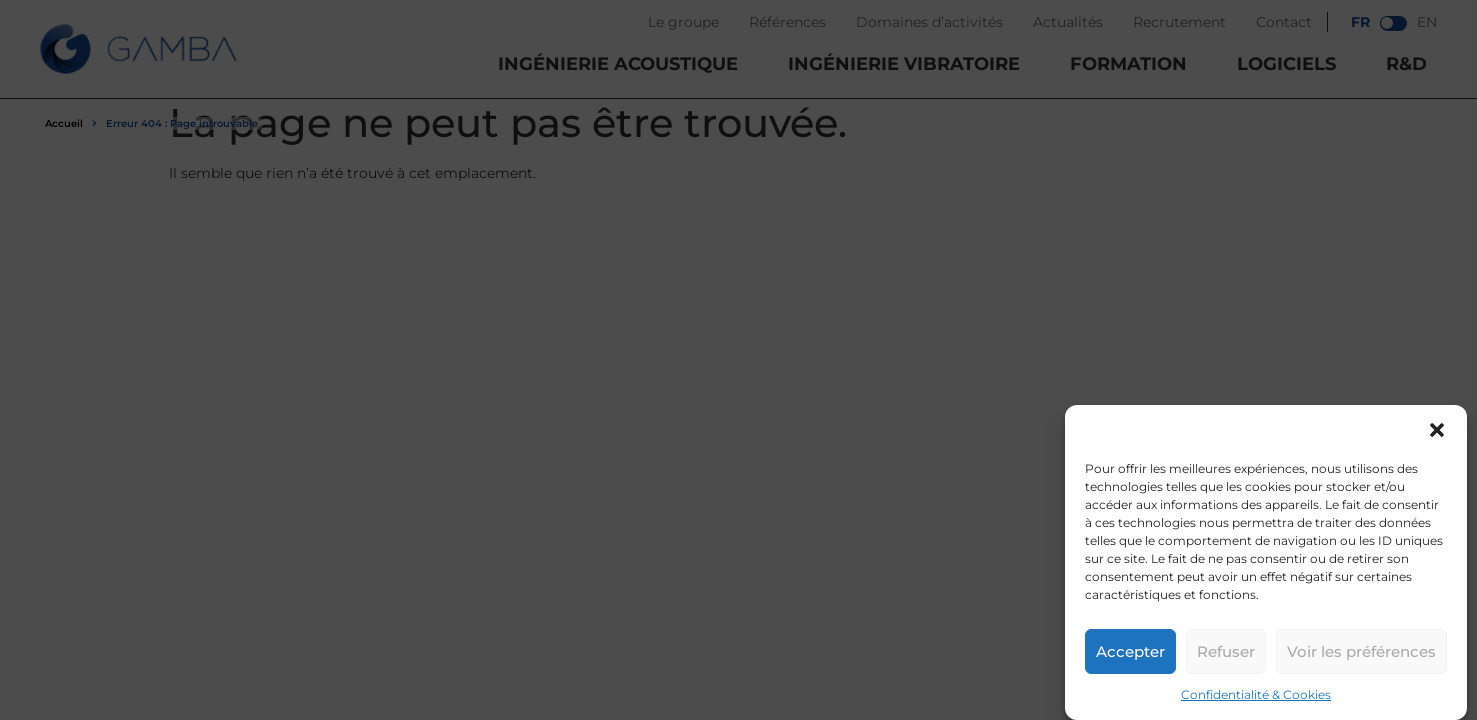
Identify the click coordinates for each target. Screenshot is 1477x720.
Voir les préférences (1361, 651)
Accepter (1130, 651)
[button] (1437, 430)
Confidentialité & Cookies (1256, 694)
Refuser (1226, 651)
